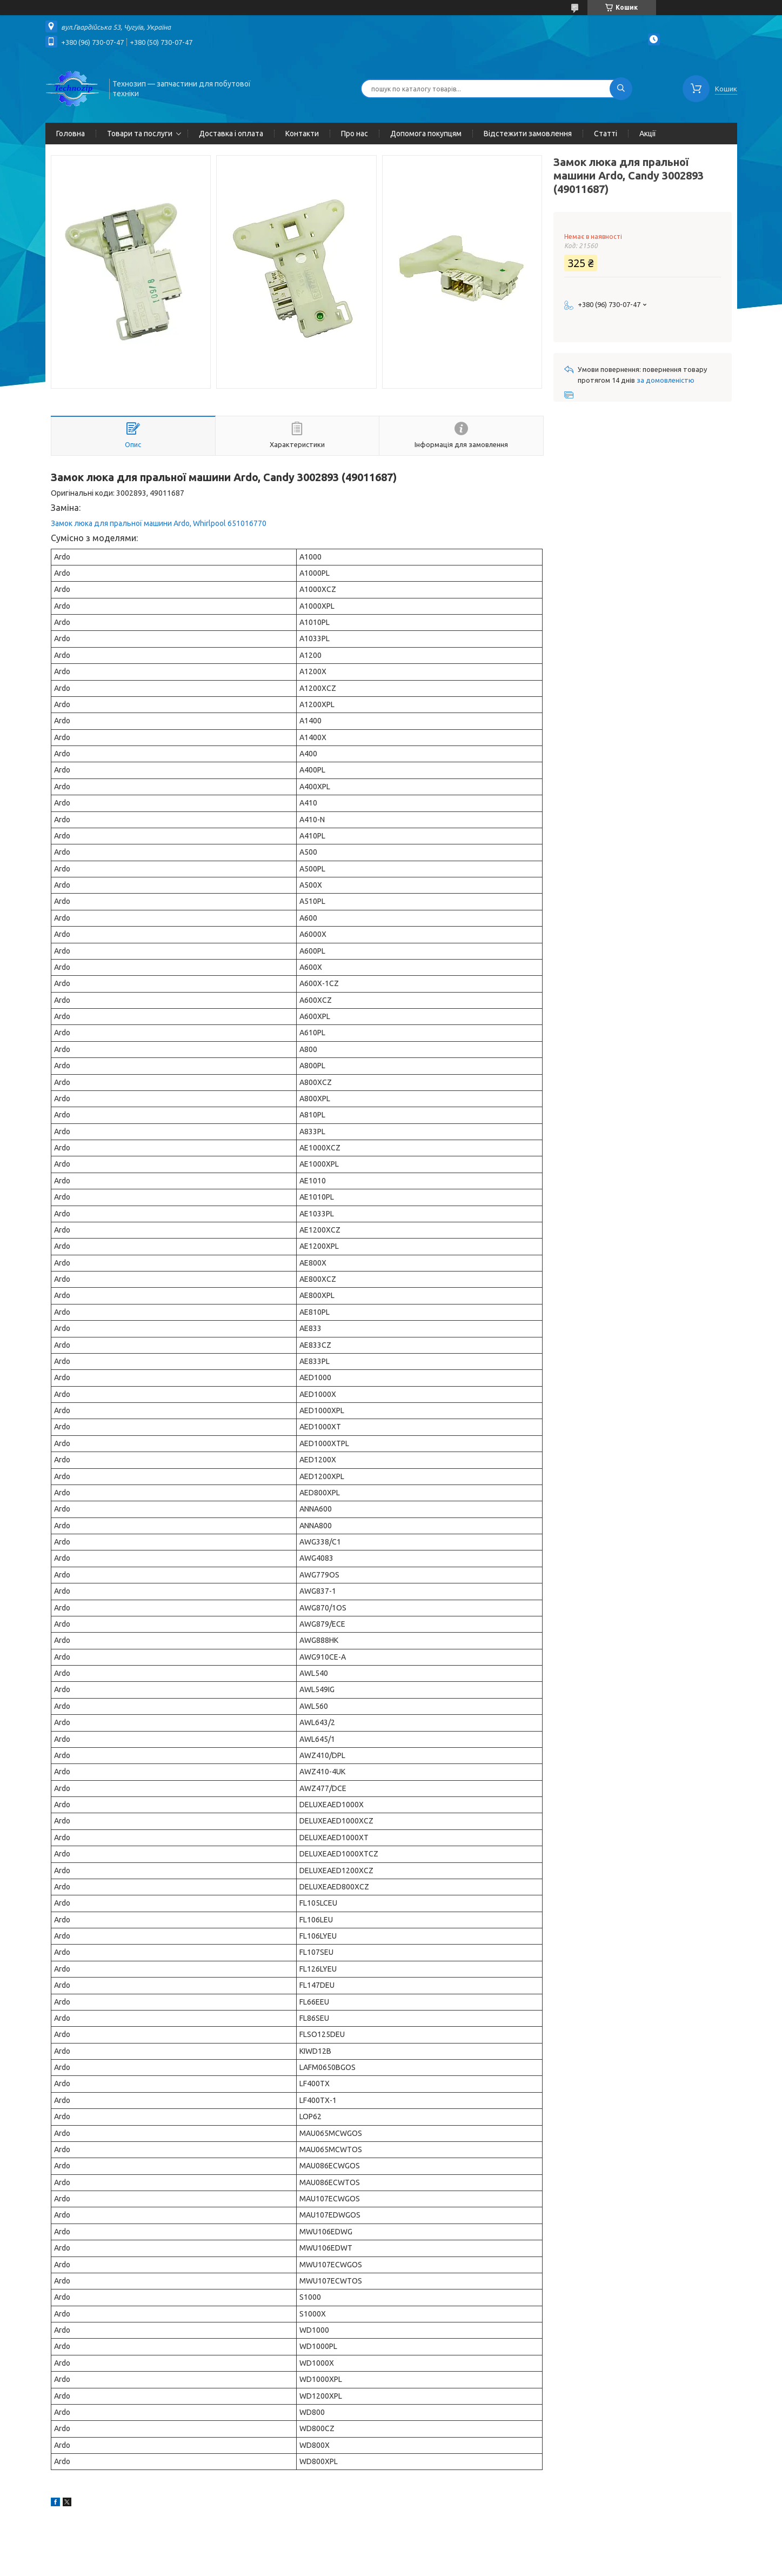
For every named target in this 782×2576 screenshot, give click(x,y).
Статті (605, 133)
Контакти (302, 133)
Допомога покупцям (426, 133)
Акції (647, 133)
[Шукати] (621, 88)
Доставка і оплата (231, 133)
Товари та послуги (139, 133)
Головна (70, 133)
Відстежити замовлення (528, 133)
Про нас (354, 133)
